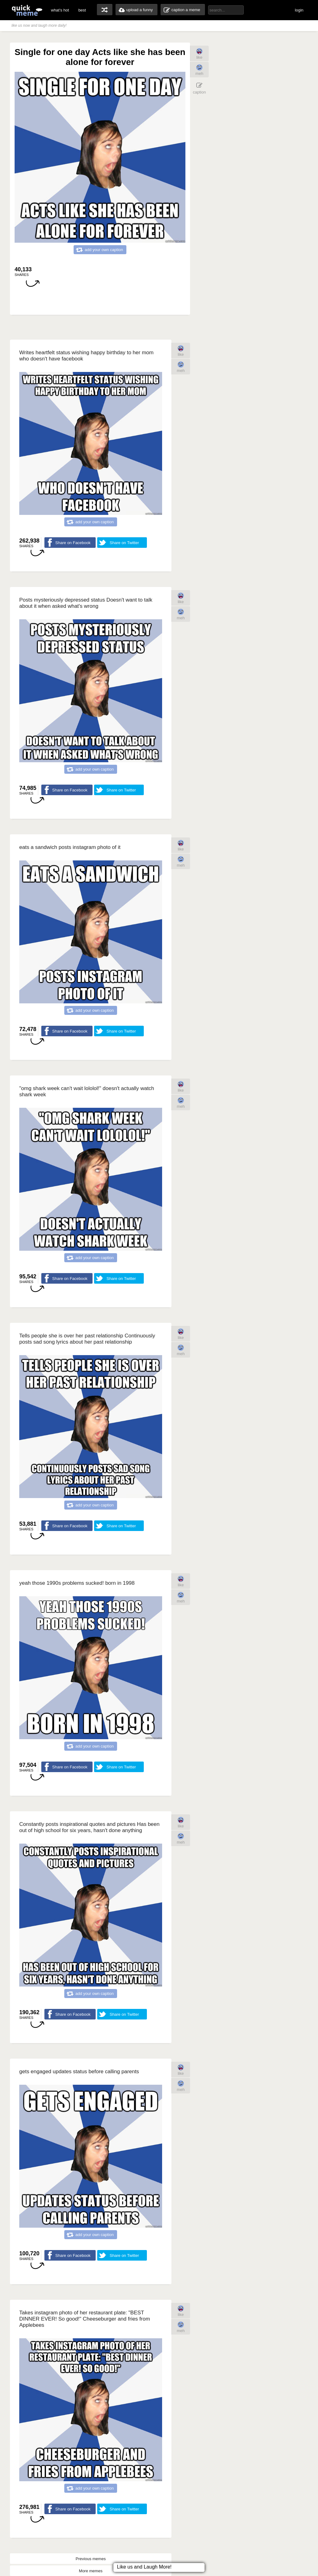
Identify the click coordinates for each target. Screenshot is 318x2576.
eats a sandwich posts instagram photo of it (69, 847)
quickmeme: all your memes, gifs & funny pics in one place (27, 10)
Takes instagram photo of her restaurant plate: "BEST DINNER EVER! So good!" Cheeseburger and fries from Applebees (84, 2319)
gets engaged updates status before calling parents (79, 2071)
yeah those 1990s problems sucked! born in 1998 (76, 1583)
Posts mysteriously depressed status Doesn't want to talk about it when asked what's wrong (85, 603)
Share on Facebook (72, 542)
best (82, 10)
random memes (104, 9)
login (299, 10)
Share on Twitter (124, 542)
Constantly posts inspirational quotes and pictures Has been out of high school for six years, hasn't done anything (89, 1827)
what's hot (60, 10)
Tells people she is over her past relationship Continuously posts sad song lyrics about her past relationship (87, 1339)
